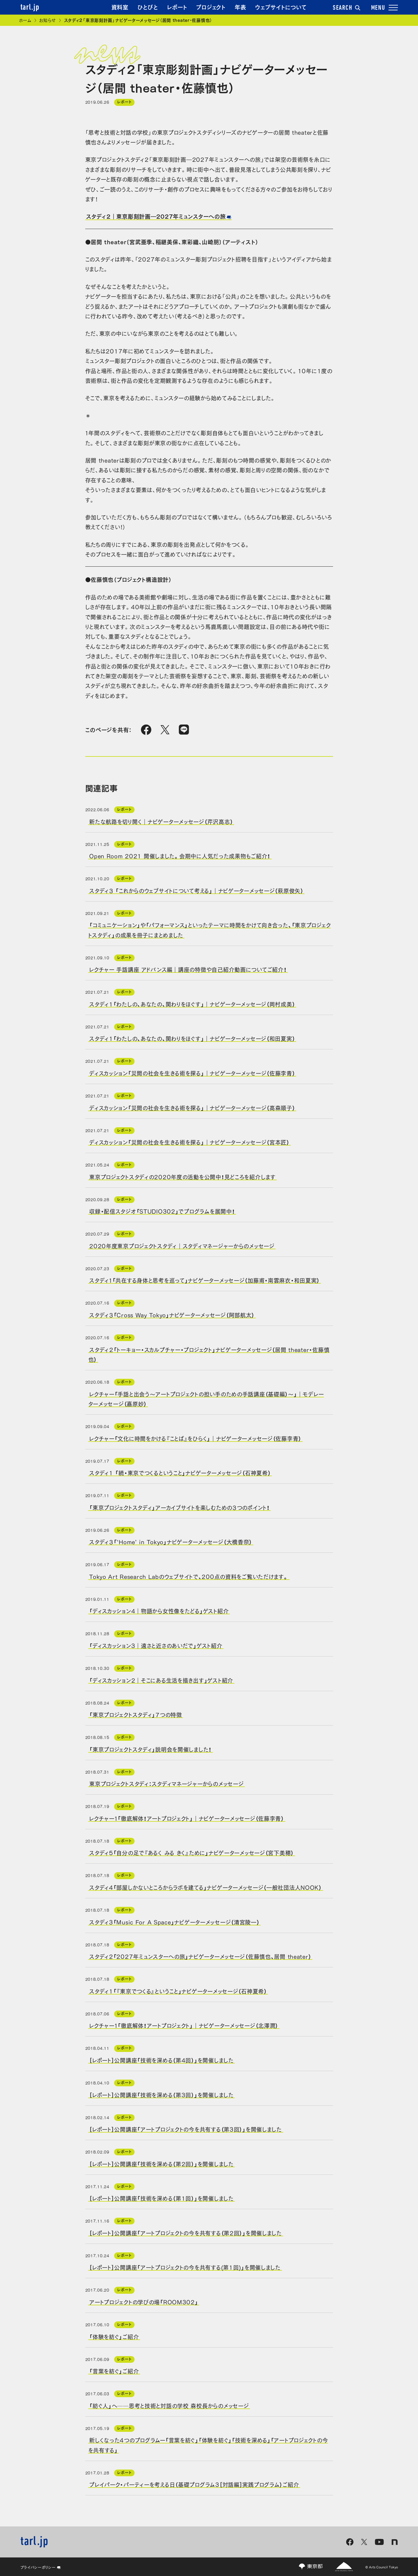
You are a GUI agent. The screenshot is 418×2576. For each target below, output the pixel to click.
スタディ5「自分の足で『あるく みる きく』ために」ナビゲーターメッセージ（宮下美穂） (191, 1852)
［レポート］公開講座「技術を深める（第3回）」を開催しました (161, 2094)
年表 (240, 6)
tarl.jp (29, 7)
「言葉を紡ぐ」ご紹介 (114, 2370)
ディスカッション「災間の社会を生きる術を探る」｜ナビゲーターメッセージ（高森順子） (192, 1107)
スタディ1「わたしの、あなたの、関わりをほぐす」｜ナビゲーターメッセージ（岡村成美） (192, 1003)
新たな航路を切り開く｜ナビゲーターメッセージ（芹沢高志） (161, 821)
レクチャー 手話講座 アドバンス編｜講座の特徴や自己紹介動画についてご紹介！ (187, 969)
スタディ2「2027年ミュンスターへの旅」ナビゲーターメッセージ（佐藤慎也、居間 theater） (200, 1956)
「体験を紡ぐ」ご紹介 (114, 2336)
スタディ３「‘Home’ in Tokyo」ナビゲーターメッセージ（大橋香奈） (170, 1541)
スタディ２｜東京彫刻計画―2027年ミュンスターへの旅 (156, 216)
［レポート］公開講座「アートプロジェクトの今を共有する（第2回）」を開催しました (185, 2232)
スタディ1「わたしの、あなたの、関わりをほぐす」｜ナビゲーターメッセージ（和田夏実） (192, 1038)
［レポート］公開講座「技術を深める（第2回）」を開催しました (161, 2163)
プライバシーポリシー (40, 2567)
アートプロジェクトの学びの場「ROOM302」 (143, 2301)
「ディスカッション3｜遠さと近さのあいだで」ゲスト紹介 (155, 1645)
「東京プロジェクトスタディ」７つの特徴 (135, 1714)
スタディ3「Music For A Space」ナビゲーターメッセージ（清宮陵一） (174, 1921)
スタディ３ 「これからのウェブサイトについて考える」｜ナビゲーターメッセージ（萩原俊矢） (196, 890)
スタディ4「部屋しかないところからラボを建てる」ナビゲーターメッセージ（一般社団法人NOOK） (205, 1887)
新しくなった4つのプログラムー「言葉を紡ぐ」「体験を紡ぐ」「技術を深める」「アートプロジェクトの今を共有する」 (208, 2444)
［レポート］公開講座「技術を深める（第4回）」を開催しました (161, 2060)
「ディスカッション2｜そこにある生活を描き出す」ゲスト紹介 (161, 1679)
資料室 (119, 6)
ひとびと (148, 6)
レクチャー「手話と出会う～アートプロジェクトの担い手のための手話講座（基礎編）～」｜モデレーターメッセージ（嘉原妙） (206, 1398)
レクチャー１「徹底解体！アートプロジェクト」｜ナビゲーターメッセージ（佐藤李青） (186, 1818)
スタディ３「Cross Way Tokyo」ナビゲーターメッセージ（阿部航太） (172, 1314)
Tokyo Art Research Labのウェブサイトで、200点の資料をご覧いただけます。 (189, 1576)
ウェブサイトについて (281, 6)
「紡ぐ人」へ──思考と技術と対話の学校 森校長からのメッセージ (169, 2405)
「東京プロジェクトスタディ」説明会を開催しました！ (150, 1748)
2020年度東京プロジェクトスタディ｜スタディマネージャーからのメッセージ (182, 1245)
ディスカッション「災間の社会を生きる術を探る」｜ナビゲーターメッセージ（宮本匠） (189, 1142)
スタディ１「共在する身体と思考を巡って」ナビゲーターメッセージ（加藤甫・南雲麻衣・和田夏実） (204, 1280)
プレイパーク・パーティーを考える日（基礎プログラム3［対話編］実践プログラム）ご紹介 (194, 2484)
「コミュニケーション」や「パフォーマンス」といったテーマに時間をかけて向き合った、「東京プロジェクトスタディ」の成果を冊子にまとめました (209, 929)
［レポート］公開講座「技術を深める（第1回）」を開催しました (161, 2198)
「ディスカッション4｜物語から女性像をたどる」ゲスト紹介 (159, 1610)
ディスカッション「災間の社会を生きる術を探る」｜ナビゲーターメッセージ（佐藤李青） (192, 1073)
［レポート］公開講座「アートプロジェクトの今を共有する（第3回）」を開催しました (185, 2129)
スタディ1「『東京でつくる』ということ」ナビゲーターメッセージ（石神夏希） (178, 1990)
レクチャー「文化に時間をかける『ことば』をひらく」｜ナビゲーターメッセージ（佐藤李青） (195, 1438)
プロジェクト (210, 6)
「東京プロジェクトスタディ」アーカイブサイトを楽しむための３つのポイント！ (179, 1507)
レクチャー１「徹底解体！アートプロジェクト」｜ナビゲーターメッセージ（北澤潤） (183, 2025)
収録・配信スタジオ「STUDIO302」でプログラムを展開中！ (162, 1211)
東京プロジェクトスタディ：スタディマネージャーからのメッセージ (166, 1783)
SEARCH (346, 8)
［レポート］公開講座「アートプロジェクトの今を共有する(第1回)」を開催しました (185, 2267)
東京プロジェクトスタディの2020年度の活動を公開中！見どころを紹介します (182, 1176)
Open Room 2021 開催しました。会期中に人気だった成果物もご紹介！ (179, 855)
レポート (177, 6)
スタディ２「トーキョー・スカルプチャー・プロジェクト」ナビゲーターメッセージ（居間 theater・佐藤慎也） (209, 1354)
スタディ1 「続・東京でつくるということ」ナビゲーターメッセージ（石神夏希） (180, 1472)
